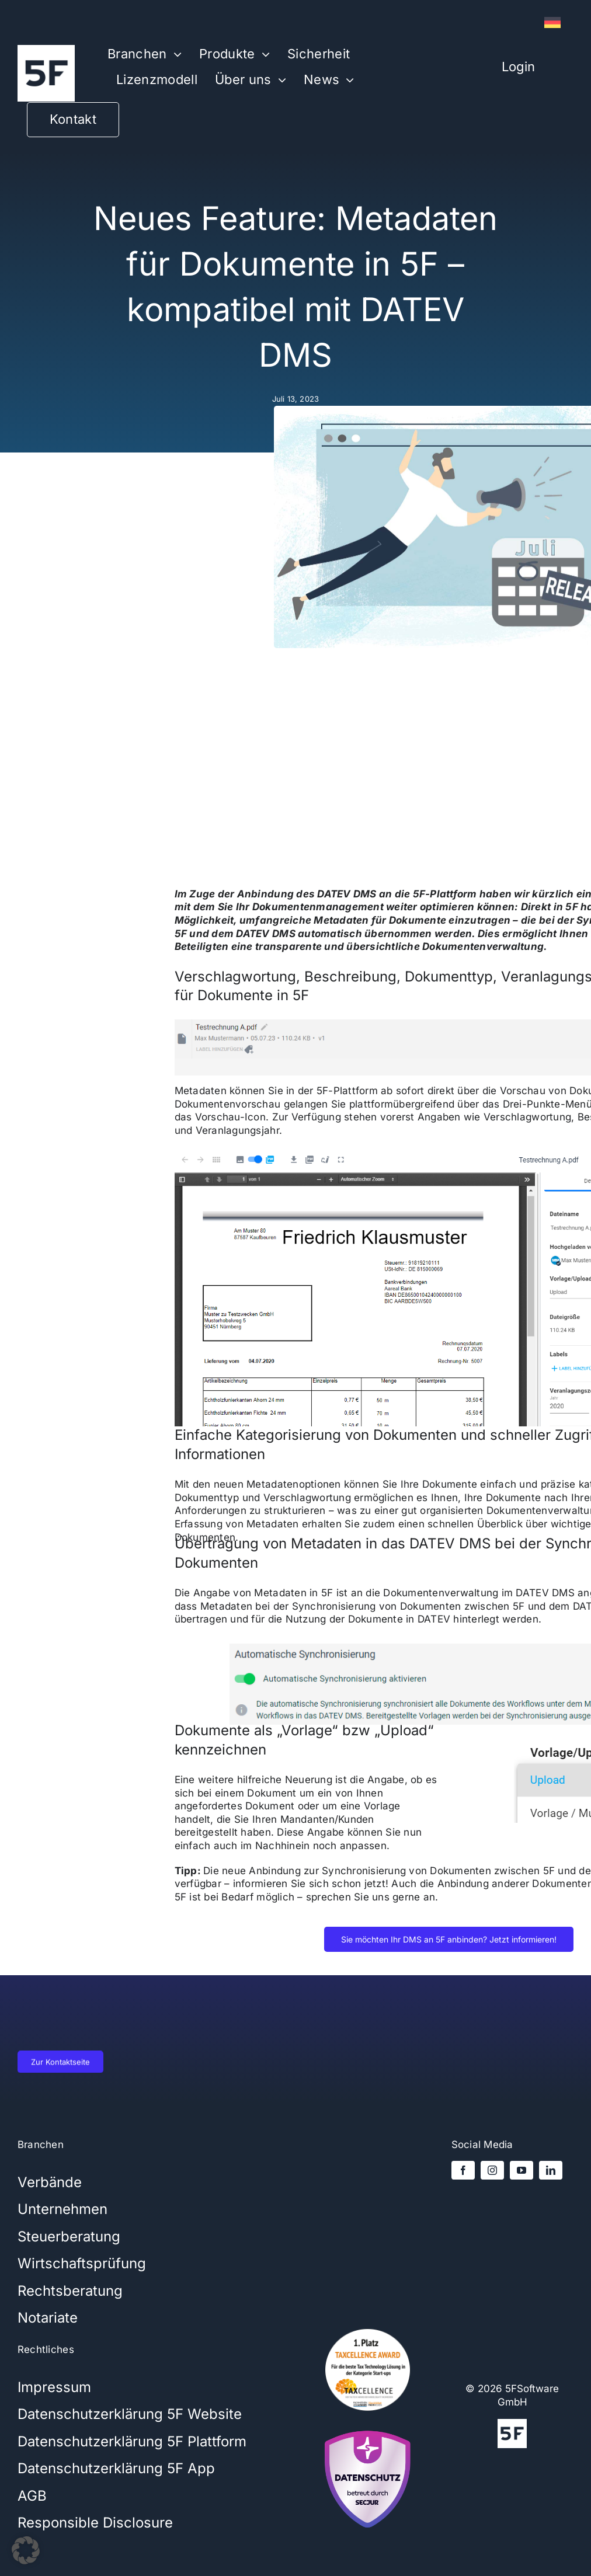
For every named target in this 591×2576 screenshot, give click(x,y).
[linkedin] (550, 2170)
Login (518, 66)
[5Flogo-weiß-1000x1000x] (46, 49)
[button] (25, 2550)
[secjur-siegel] (368, 2428)
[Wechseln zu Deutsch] (552, 23)
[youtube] (521, 2170)
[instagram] (492, 2170)
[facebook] (463, 2170)
